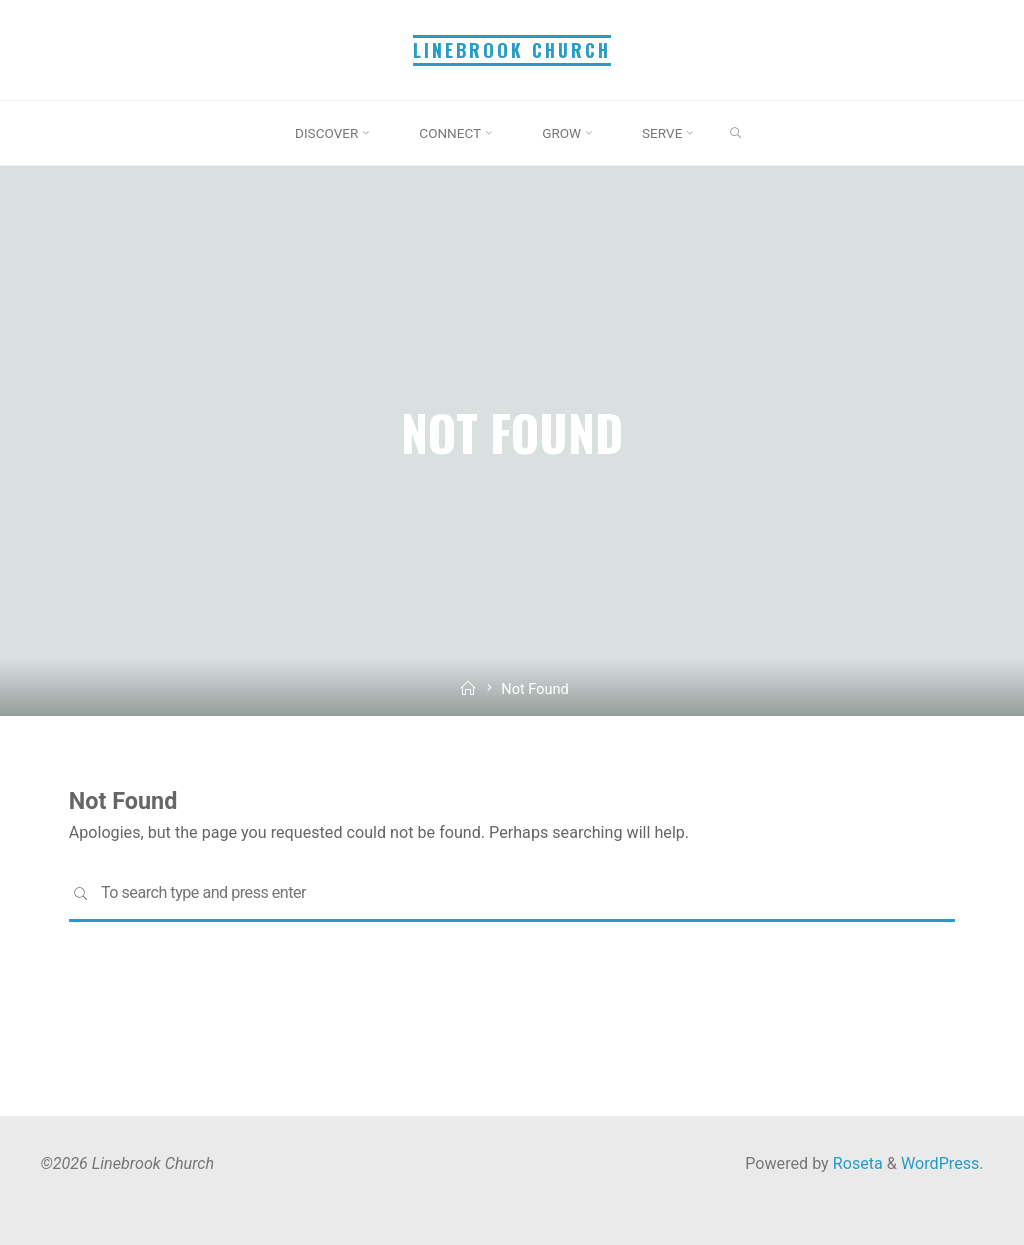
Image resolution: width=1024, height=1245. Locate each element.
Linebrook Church (512, 50)
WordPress (940, 1163)
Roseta (856, 1163)
